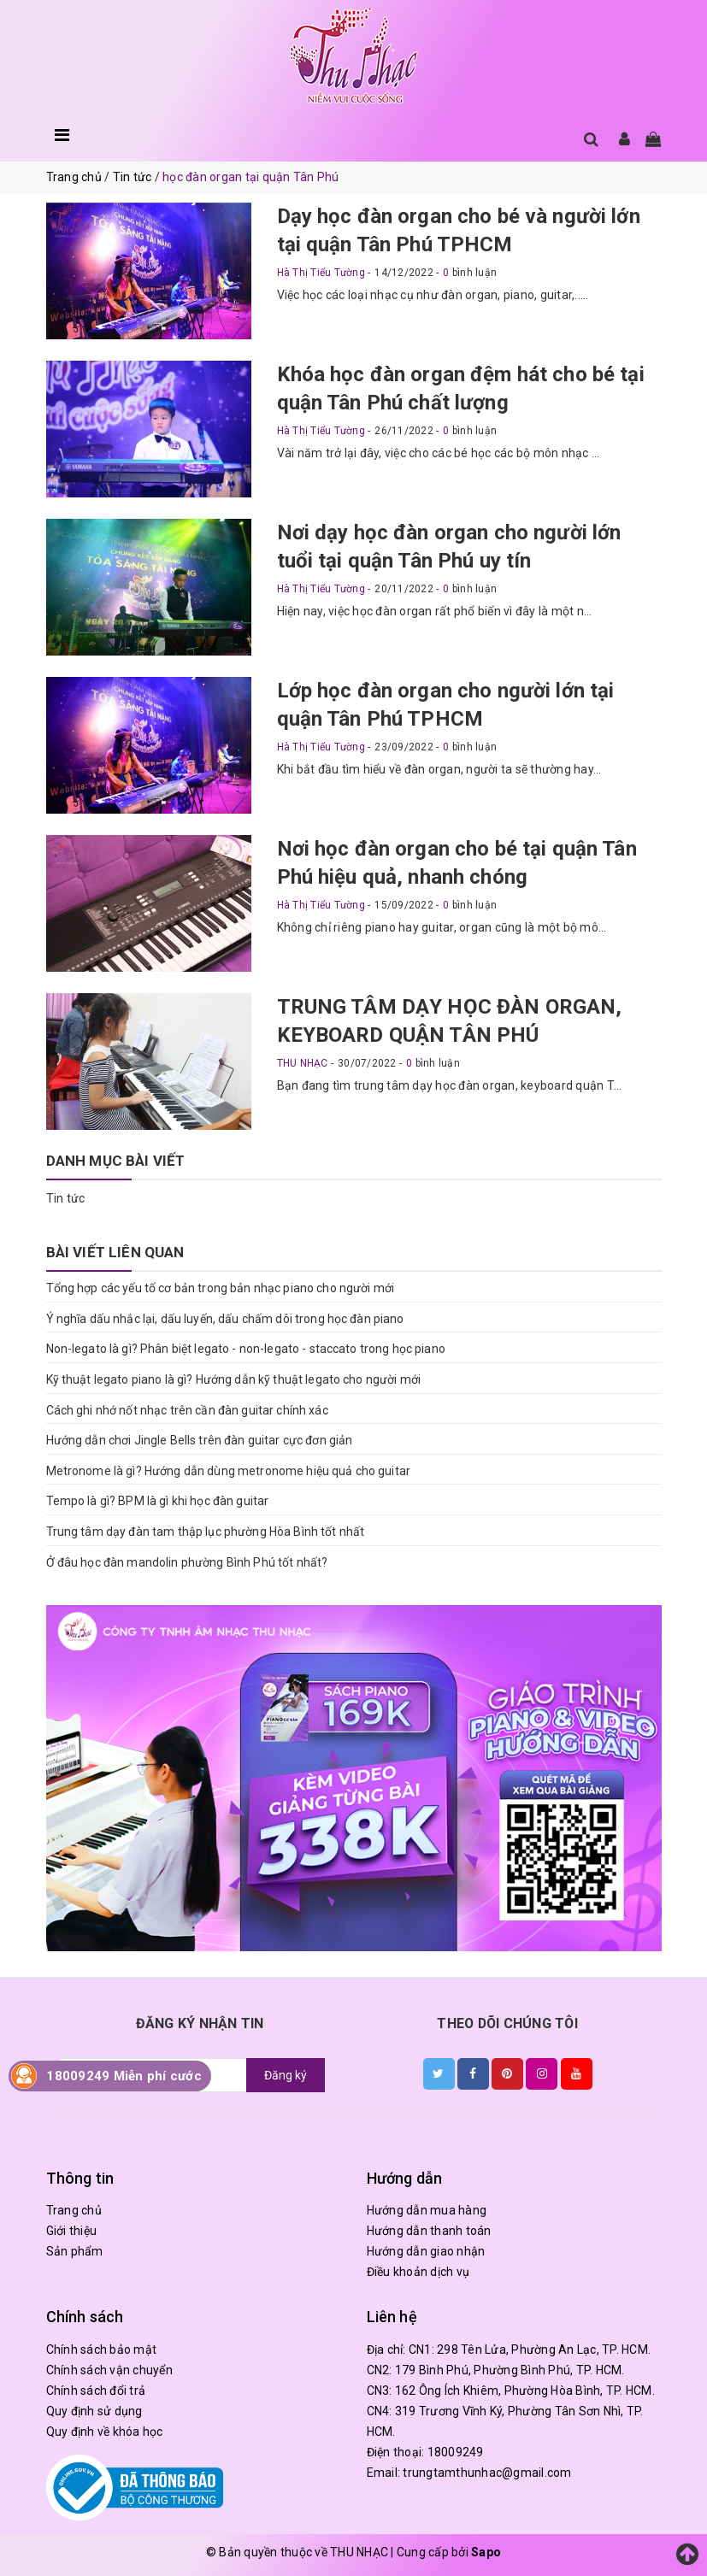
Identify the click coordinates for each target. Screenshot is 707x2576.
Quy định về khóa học (104, 2431)
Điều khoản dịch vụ (418, 2272)
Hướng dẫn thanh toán (429, 2231)
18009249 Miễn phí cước (124, 2076)
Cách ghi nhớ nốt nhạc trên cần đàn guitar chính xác (187, 1410)
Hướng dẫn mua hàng (427, 2210)
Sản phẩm (74, 2251)
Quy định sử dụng (94, 2411)
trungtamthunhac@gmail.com (487, 2472)
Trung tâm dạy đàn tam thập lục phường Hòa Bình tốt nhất (205, 1531)
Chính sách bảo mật (101, 2349)
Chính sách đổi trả (96, 2390)
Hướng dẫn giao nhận (426, 2251)
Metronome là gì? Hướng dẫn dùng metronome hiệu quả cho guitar (228, 1471)
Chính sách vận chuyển (109, 2370)
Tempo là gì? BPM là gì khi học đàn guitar (157, 1501)
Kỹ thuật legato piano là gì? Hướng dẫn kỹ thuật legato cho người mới (233, 1379)
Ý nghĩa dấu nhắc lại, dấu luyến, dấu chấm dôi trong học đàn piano (225, 1319)
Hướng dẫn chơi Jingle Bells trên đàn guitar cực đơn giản (199, 1440)
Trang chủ (74, 2210)
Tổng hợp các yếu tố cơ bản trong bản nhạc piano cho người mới (220, 1288)
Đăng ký (285, 2075)
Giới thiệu (71, 2231)
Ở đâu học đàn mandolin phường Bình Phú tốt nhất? (187, 1562)
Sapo (486, 2552)
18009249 (455, 2452)
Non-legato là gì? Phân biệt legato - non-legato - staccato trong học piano (245, 1349)
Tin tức (65, 1198)
